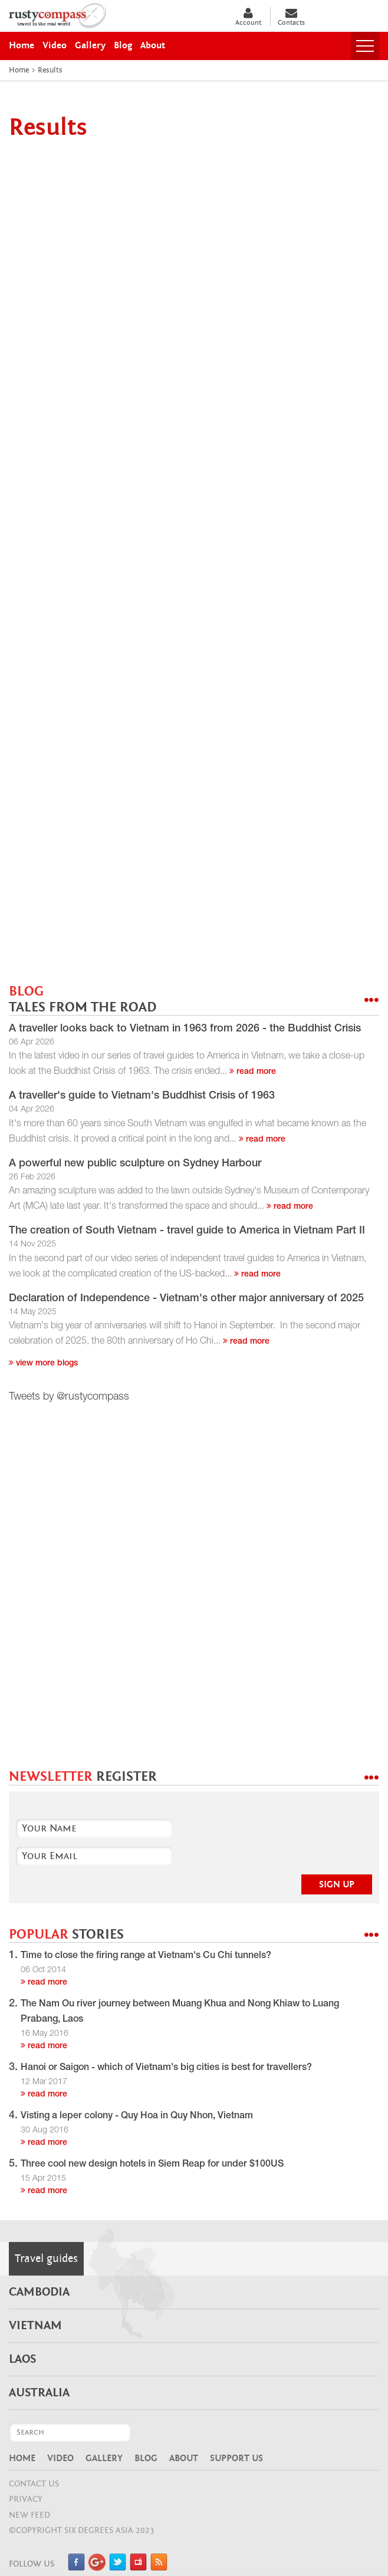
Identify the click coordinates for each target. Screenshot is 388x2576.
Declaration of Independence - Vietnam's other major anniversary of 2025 (186, 1299)
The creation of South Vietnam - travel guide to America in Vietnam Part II (187, 1231)
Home (22, 2458)
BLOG (82, 999)
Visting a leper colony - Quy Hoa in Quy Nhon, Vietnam (137, 2116)
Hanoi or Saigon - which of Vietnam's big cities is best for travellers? (166, 2068)
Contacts (291, 17)
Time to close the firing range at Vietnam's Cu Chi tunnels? (146, 1956)
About (183, 2458)
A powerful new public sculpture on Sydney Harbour (135, 1164)
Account (248, 17)
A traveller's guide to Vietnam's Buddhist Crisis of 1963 (142, 1096)
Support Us (236, 2458)
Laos (22, 2359)
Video (60, 2458)
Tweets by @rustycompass (69, 1397)
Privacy (25, 2499)
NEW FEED (29, 2515)
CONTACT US (34, 2484)
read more (252, 1072)
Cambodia (39, 2292)
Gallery (104, 2458)
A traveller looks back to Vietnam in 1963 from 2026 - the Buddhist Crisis (185, 1029)
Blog (145, 2458)
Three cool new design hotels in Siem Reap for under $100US (152, 2165)
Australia (39, 2393)
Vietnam (35, 2326)
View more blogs (43, 1364)
